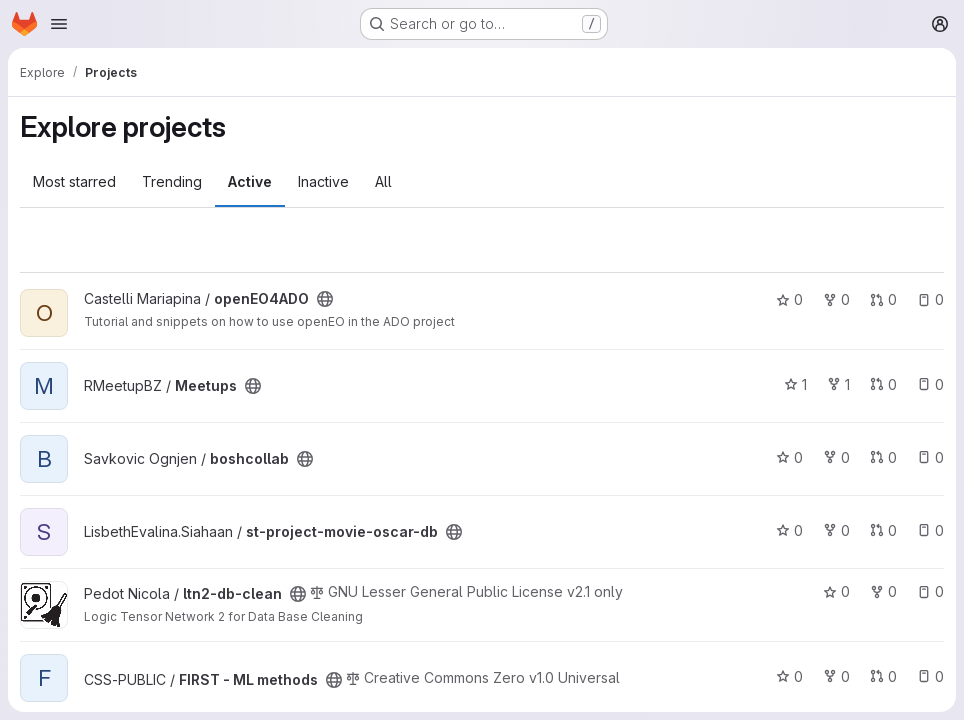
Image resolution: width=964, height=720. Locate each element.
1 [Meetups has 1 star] (795, 384)
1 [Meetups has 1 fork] (838, 384)
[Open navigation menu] (59, 24)
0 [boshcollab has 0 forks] (836, 457)
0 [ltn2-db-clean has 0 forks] (883, 591)
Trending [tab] (172, 181)
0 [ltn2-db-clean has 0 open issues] (930, 591)
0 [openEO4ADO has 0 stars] (789, 299)
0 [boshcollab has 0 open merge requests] (883, 457)
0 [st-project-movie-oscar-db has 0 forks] (836, 530)
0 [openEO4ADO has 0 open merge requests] (883, 299)
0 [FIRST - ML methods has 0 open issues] (930, 676)
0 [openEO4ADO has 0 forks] (836, 299)
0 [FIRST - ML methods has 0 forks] (836, 676)
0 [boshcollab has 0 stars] (789, 457)
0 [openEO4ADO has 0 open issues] (930, 299)
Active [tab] (250, 181)
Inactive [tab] (323, 181)
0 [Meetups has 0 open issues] (930, 384)
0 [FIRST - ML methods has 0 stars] (789, 676)
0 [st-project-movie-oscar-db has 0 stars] (789, 530)
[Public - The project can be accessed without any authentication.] (325, 299)
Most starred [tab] (74, 181)
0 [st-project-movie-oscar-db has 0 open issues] (930, 530)
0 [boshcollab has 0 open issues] (930, 457)
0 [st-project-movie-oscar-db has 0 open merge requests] (883, 530)
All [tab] (383, 181)
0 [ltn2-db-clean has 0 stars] (836, 591)
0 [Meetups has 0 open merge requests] (883, 384)
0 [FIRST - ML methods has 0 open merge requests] (883, 676)
